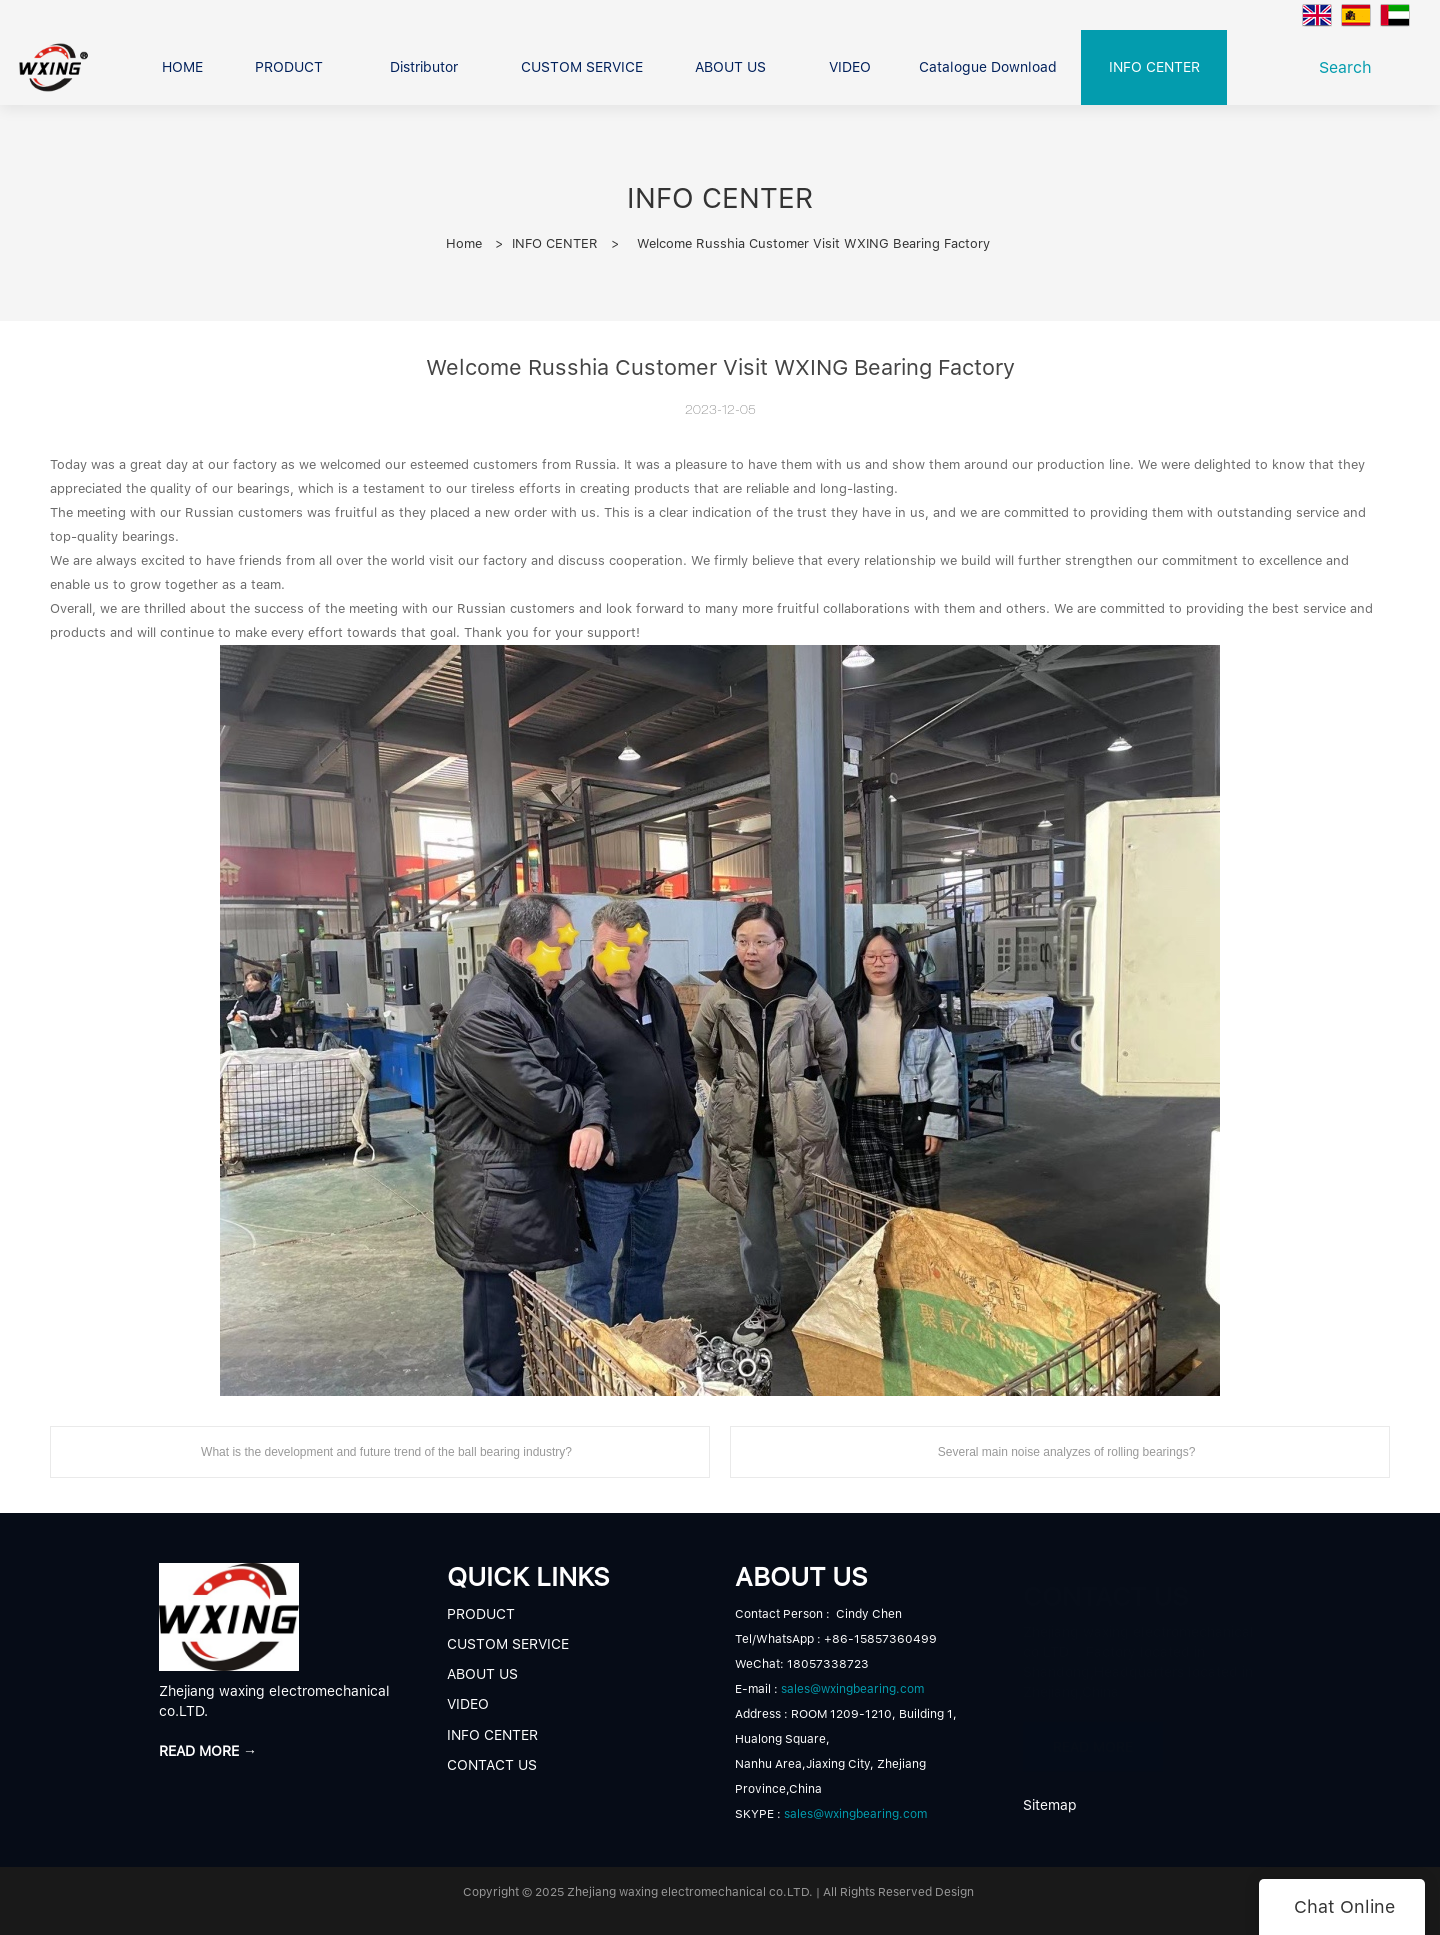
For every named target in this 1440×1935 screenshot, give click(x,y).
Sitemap (1050, 1805)
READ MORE (1093, 1737)
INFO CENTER (555, 243)
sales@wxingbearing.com (852, 1689)
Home (464, 243)
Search (1350, 67)
